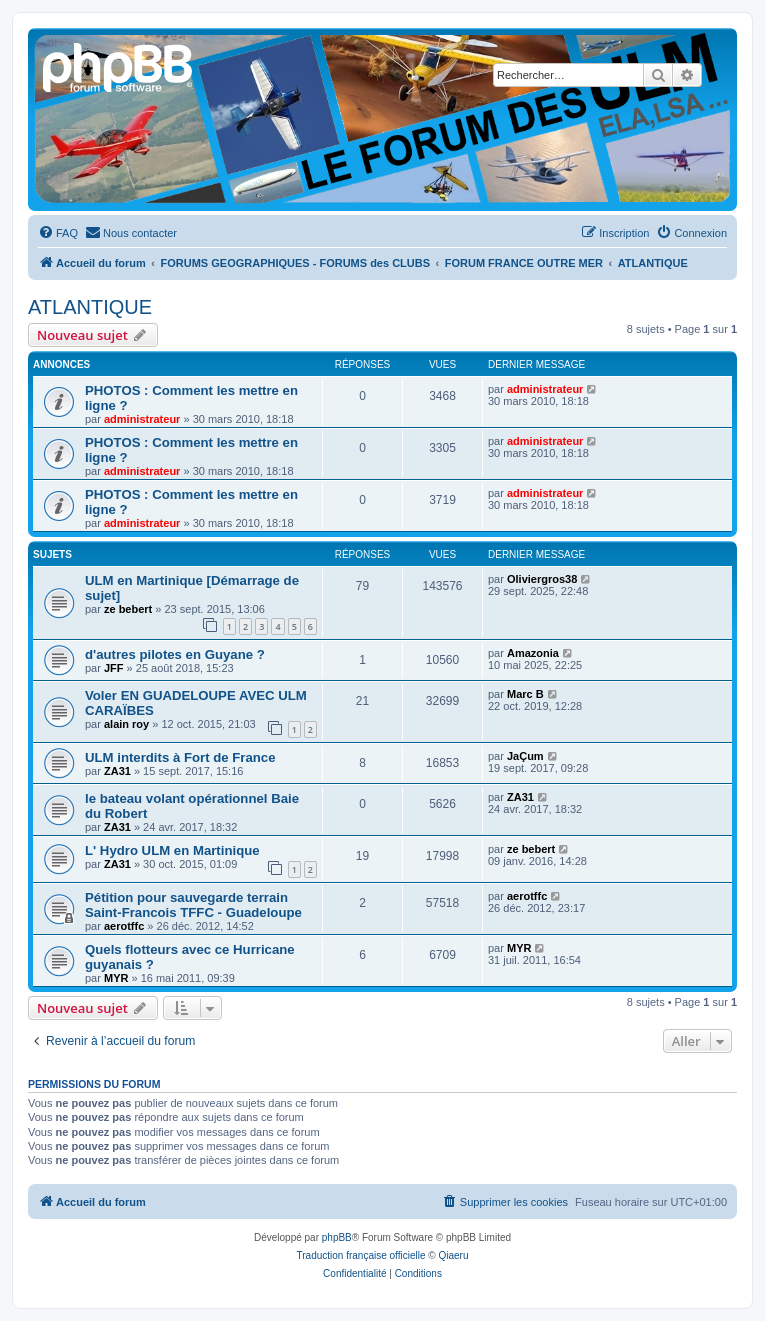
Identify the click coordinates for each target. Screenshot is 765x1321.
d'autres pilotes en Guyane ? (175, 654)
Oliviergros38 (542, 579)
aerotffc (124, 926)
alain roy (126, 724)
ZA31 (117, 771)
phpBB (337, 1237)
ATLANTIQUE (90, 307)
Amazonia (533, 653)
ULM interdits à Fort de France (180, 757)
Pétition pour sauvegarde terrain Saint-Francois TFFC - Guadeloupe (193, 905)
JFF (114, 668)
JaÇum (525, 756)
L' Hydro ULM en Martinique (172, 850)
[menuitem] (58, 233)
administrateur (142, 419)
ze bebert (128, 609)
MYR (116, 978)
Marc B (525, 694)
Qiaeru (453, 1255)
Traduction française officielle (361, 1255)
